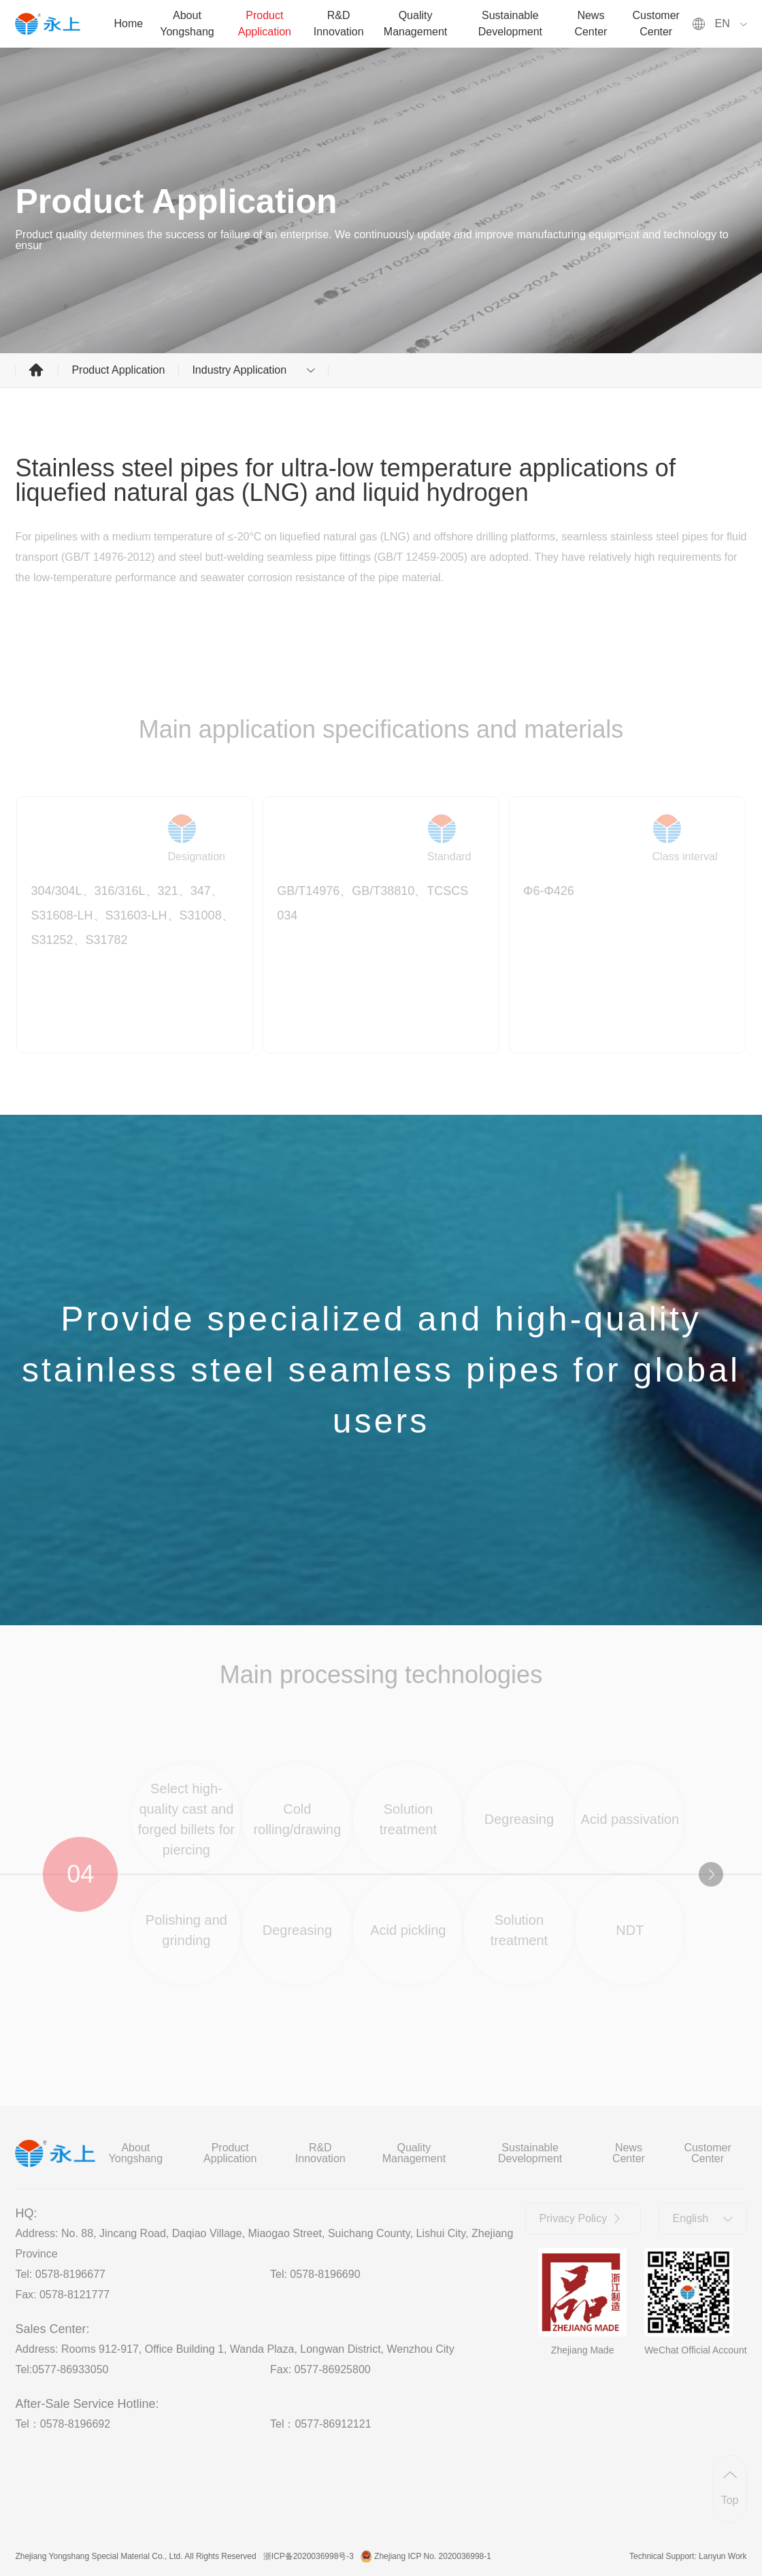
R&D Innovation (339, 23)
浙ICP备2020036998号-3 (308, 2556)
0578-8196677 (70, 2274)
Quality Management (415, 23)
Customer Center (656, 23)
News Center (590, 23)
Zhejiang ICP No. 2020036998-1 (432, 2556)
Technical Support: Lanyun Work (688, 2556)
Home (129, 23)
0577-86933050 (70, 2369)
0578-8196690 (325, 2274)
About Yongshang (187, 23)
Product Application (264, 23)
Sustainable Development (510, 23)
